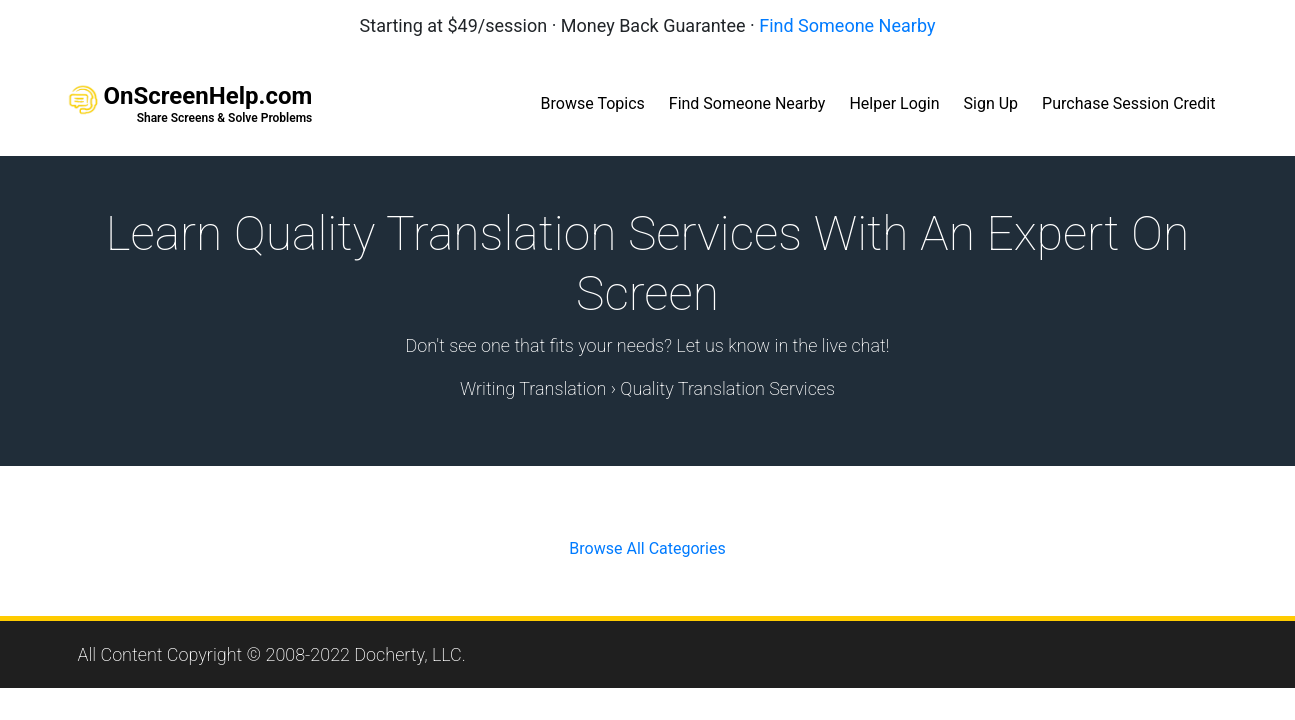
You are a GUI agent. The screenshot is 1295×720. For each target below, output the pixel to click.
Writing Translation (533, 388)
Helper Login (894, 103)
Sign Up (991, 103)
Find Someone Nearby (847, 25)
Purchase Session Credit (1128, 103)
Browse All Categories (647, 548)
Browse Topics (593, 103)
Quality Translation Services (727, 388)
